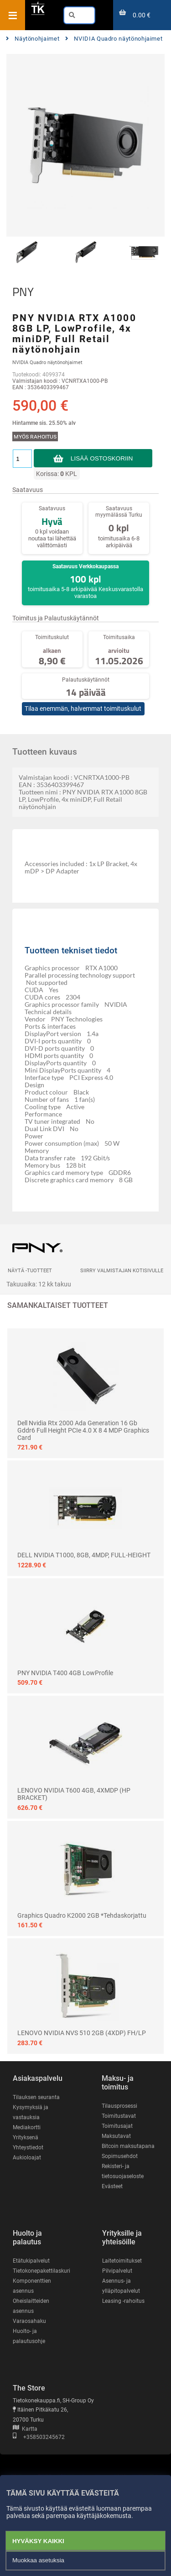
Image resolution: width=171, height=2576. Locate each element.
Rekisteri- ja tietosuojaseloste (123, 2171)
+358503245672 (39, 2437)
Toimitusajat (117, 2126)
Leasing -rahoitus (123, 2301)
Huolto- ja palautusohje (29, 2336)
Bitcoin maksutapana (128, 2146)
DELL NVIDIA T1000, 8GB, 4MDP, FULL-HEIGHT (83, 1555)
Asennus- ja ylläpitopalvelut (121, 2286)
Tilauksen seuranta (36, 2097)
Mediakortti (27, 2127)
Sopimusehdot (120, 2156)
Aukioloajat (27, 2157)
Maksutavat (116, 2136)
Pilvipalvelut (117, 2271)
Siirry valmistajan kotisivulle (121, 1271)
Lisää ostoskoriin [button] (102, 458)
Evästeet (112, 2186)
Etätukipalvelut (31, 2261)
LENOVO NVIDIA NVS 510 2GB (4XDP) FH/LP (81, 2032)
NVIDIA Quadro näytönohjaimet (113, 38)
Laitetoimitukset (122, 2261)
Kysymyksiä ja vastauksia (30, 2112)
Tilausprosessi (119, 2106)
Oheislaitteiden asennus (31, 2306)
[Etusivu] (38, 13)
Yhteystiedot (28, 2147)
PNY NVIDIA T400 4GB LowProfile (65, 1673)
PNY (23, 291)
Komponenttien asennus (32, 2286)
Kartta (25, 2429)
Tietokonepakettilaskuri (41, 2271)
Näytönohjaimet (32, 38)
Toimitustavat (119, 2116)
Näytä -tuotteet (30, 1271)
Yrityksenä (25, 2137)
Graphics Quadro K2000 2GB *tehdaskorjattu (81, 1915)
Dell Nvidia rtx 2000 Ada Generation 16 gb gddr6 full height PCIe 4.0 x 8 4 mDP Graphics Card (83, 1430)
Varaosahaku (29, 2321)
